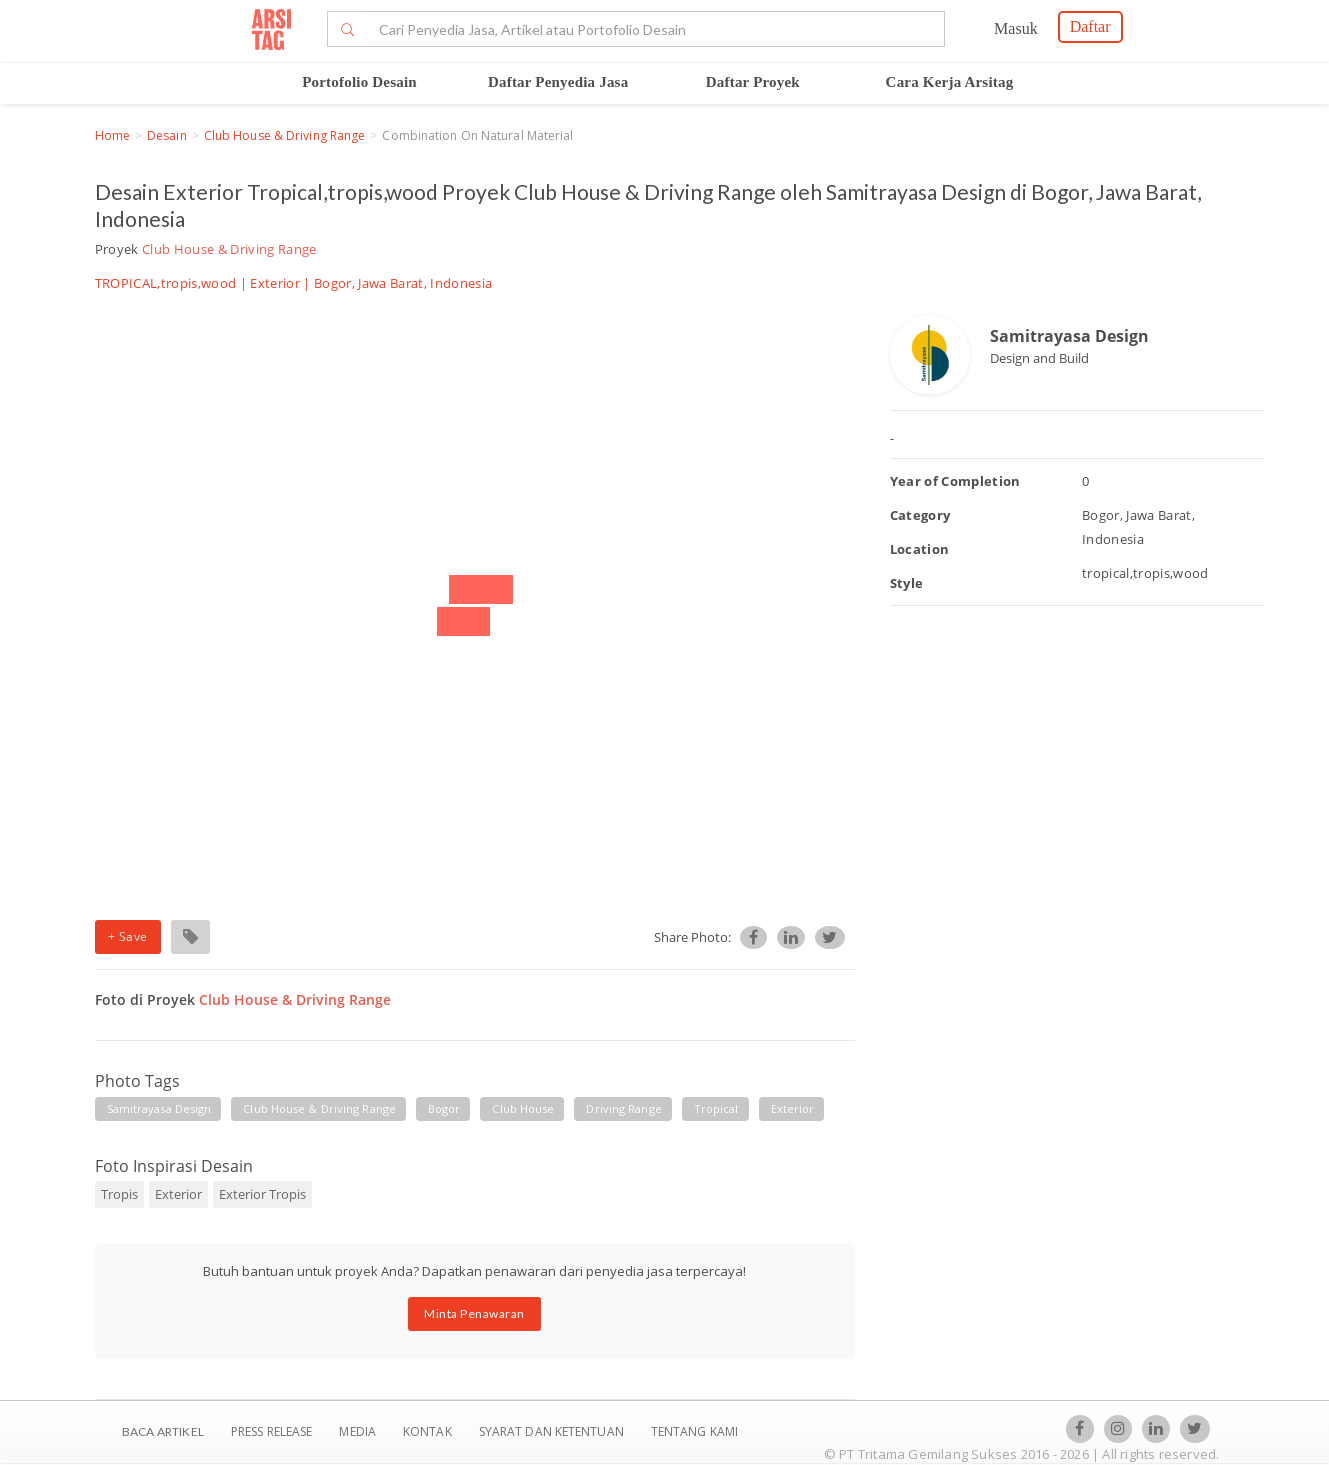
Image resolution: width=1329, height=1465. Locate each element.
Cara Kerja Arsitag (950, 82)
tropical (716, 1108)
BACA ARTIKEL (163, 1431)
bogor (444, 1108)
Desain (167, 135)
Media (359, 1431)
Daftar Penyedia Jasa (558, 82)
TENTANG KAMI (694, 1431)
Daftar (1090, 26)
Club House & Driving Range (285, 135)
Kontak (429, 1431)
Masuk (1016, 28)
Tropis (119, 1194)
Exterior (275, 283)
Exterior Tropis (262, 1194)
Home (112, 135)
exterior (793, 1108)
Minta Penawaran (474, 1313)
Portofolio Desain (359, 82)
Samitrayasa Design (1069, 336)
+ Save (128, 936)
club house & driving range (319, 1108)
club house (523, 1108)
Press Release (272, 1431)
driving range (623, 1108)
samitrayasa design (159, 1108)
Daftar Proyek (753, 82)
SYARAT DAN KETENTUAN (553, 1431)
